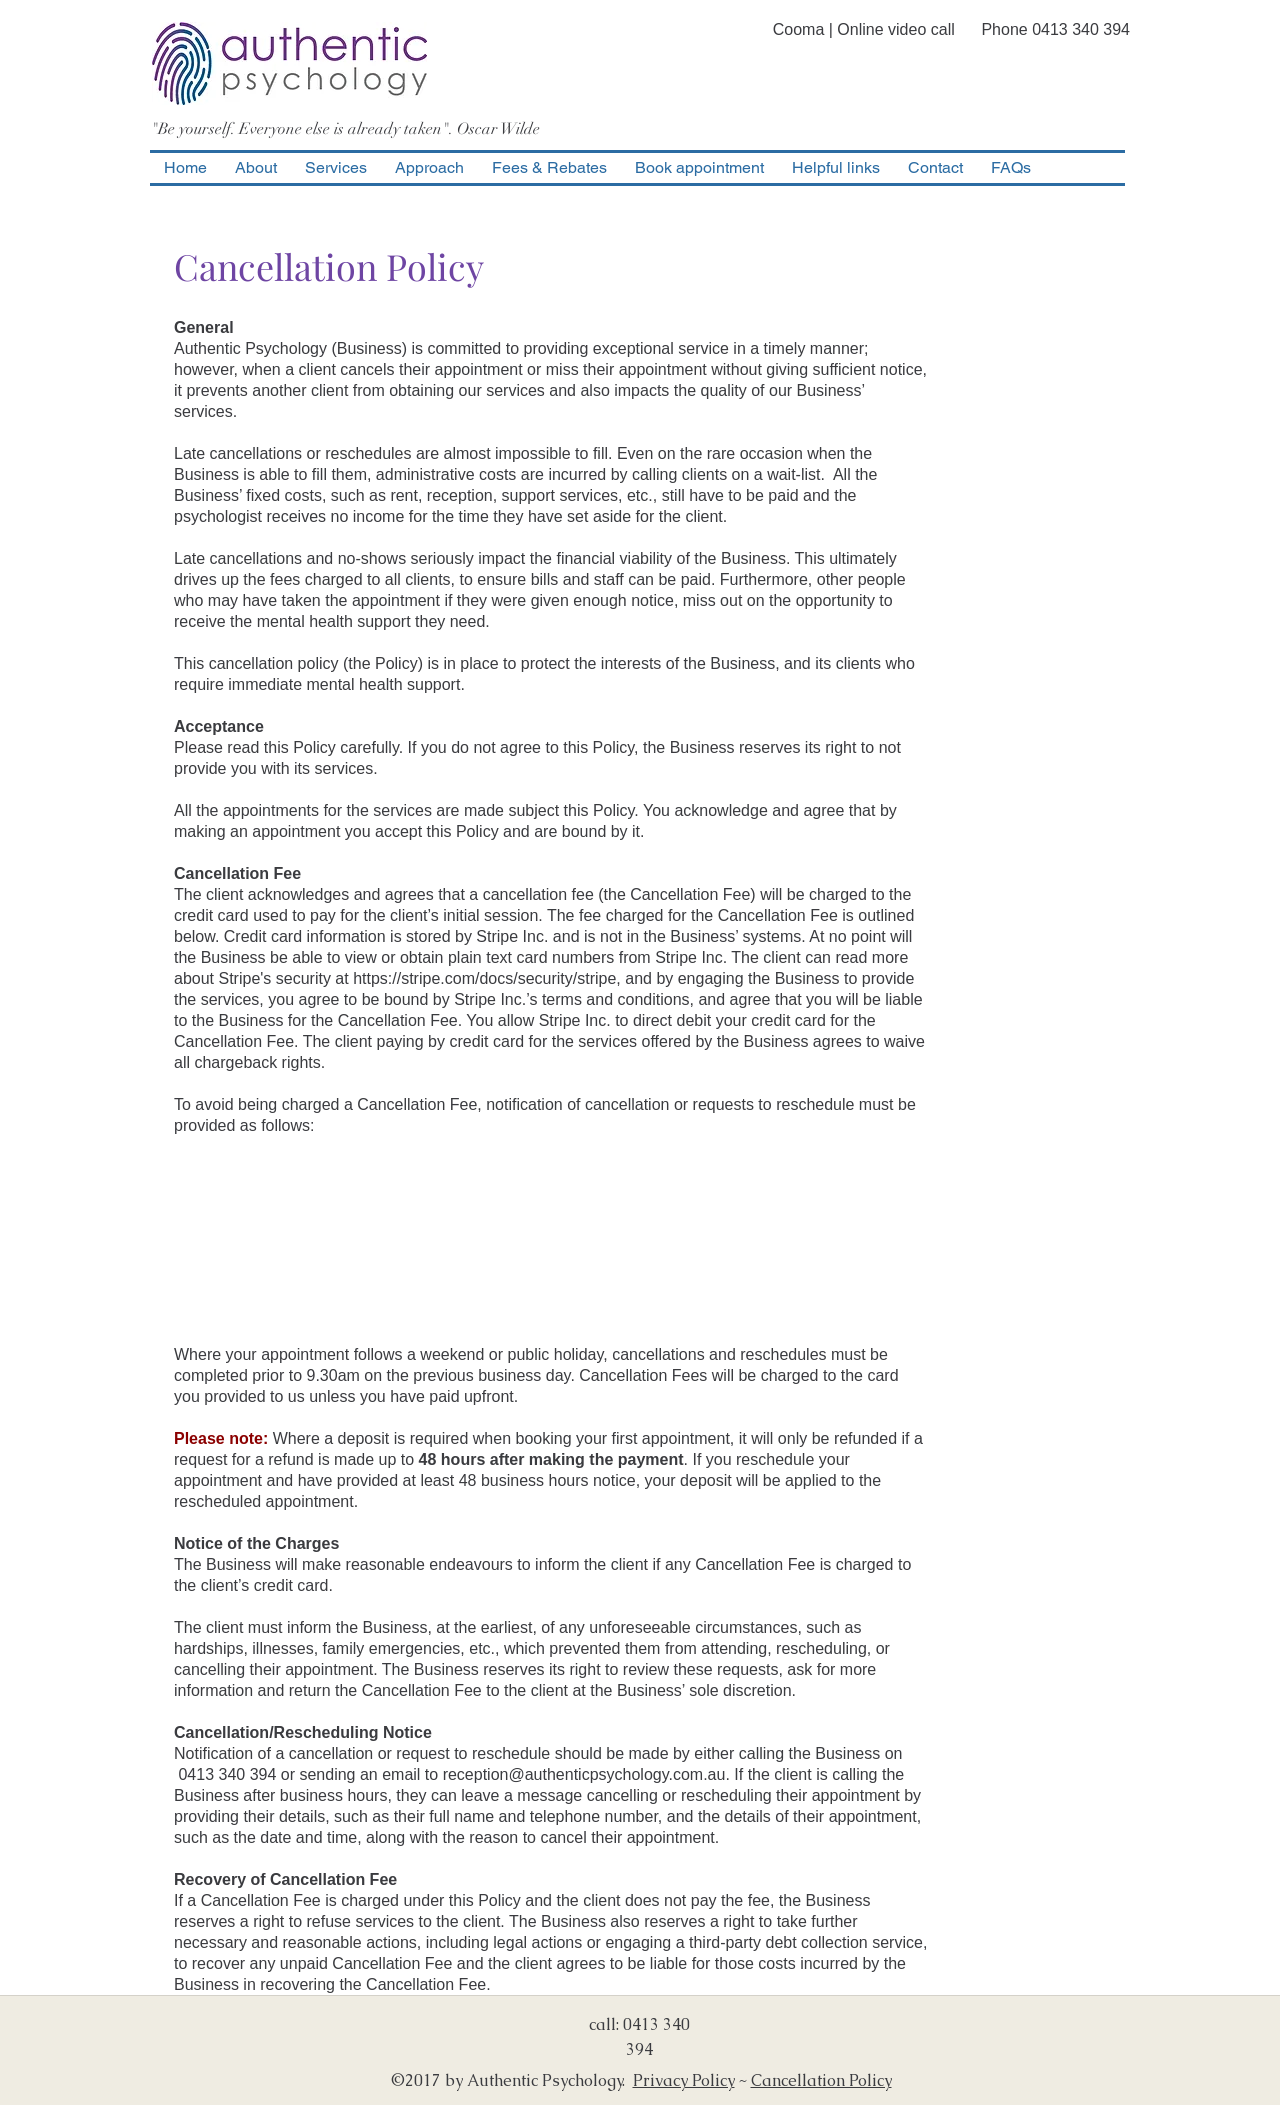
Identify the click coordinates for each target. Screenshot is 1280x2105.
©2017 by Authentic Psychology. (512, 2080)
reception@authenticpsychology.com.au (584, 1774)
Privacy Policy (684, 2080)
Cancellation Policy (821, 2080)
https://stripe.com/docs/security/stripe (484, 978)
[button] (336, 168)
